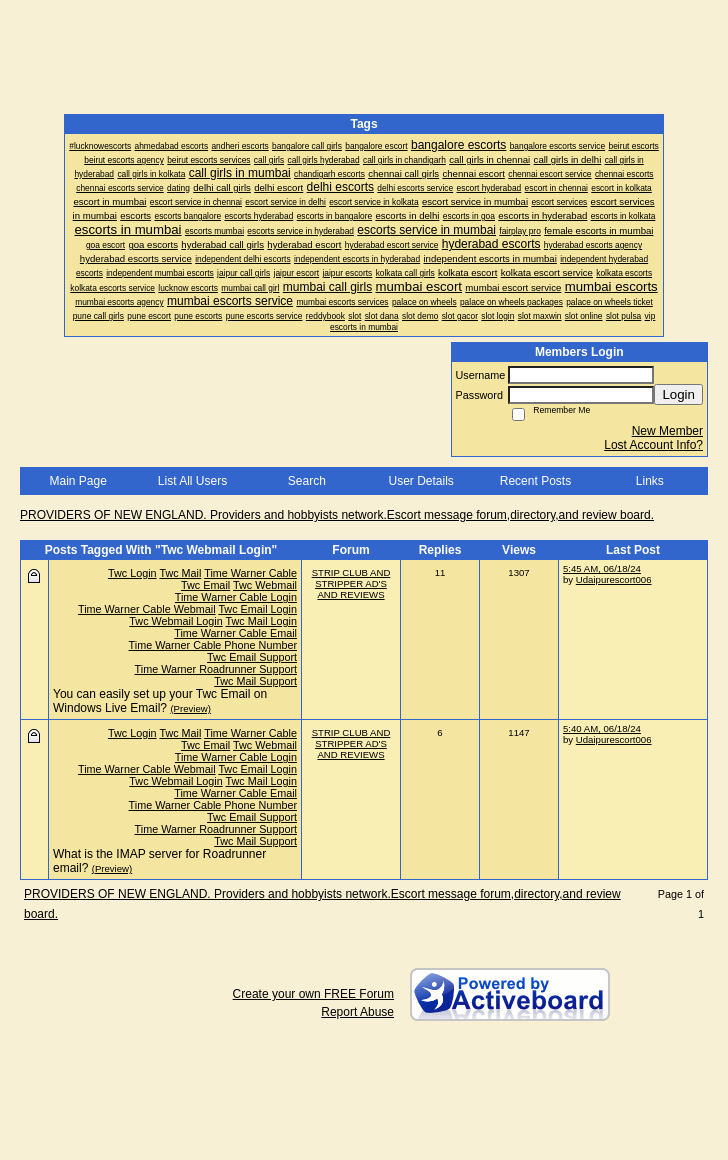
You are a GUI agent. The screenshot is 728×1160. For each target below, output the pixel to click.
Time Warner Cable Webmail (147, 609)
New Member (667, 431)
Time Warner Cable (250, 573)
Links (650, 481)
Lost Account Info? (653, 445)
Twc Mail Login (261, 621)
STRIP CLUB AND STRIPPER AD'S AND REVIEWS (351, 583)
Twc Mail (180, 573)
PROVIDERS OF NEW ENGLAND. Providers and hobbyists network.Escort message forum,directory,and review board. (337, 515)
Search (307, 481)
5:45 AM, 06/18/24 (602, 568)
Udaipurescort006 (614, 579)
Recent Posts (535, 481)
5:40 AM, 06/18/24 (602, 728)
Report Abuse (357, 1012)
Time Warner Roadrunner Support (216, 669)
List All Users (192, 481)
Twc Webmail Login (175, 621)
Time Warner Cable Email (235, 633)
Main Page (77, 481)
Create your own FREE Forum (313, 994)
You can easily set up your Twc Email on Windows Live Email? (160, 701)
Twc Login (132, 573)
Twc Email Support (252, 657)
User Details (420, 481)
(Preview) (190, 708)
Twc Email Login (257, 609)
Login (678, 394)
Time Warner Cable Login (236, 597)
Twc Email (205, 585)
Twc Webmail (265, 585)
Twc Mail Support (255, 681)
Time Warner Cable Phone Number (213, 645)
